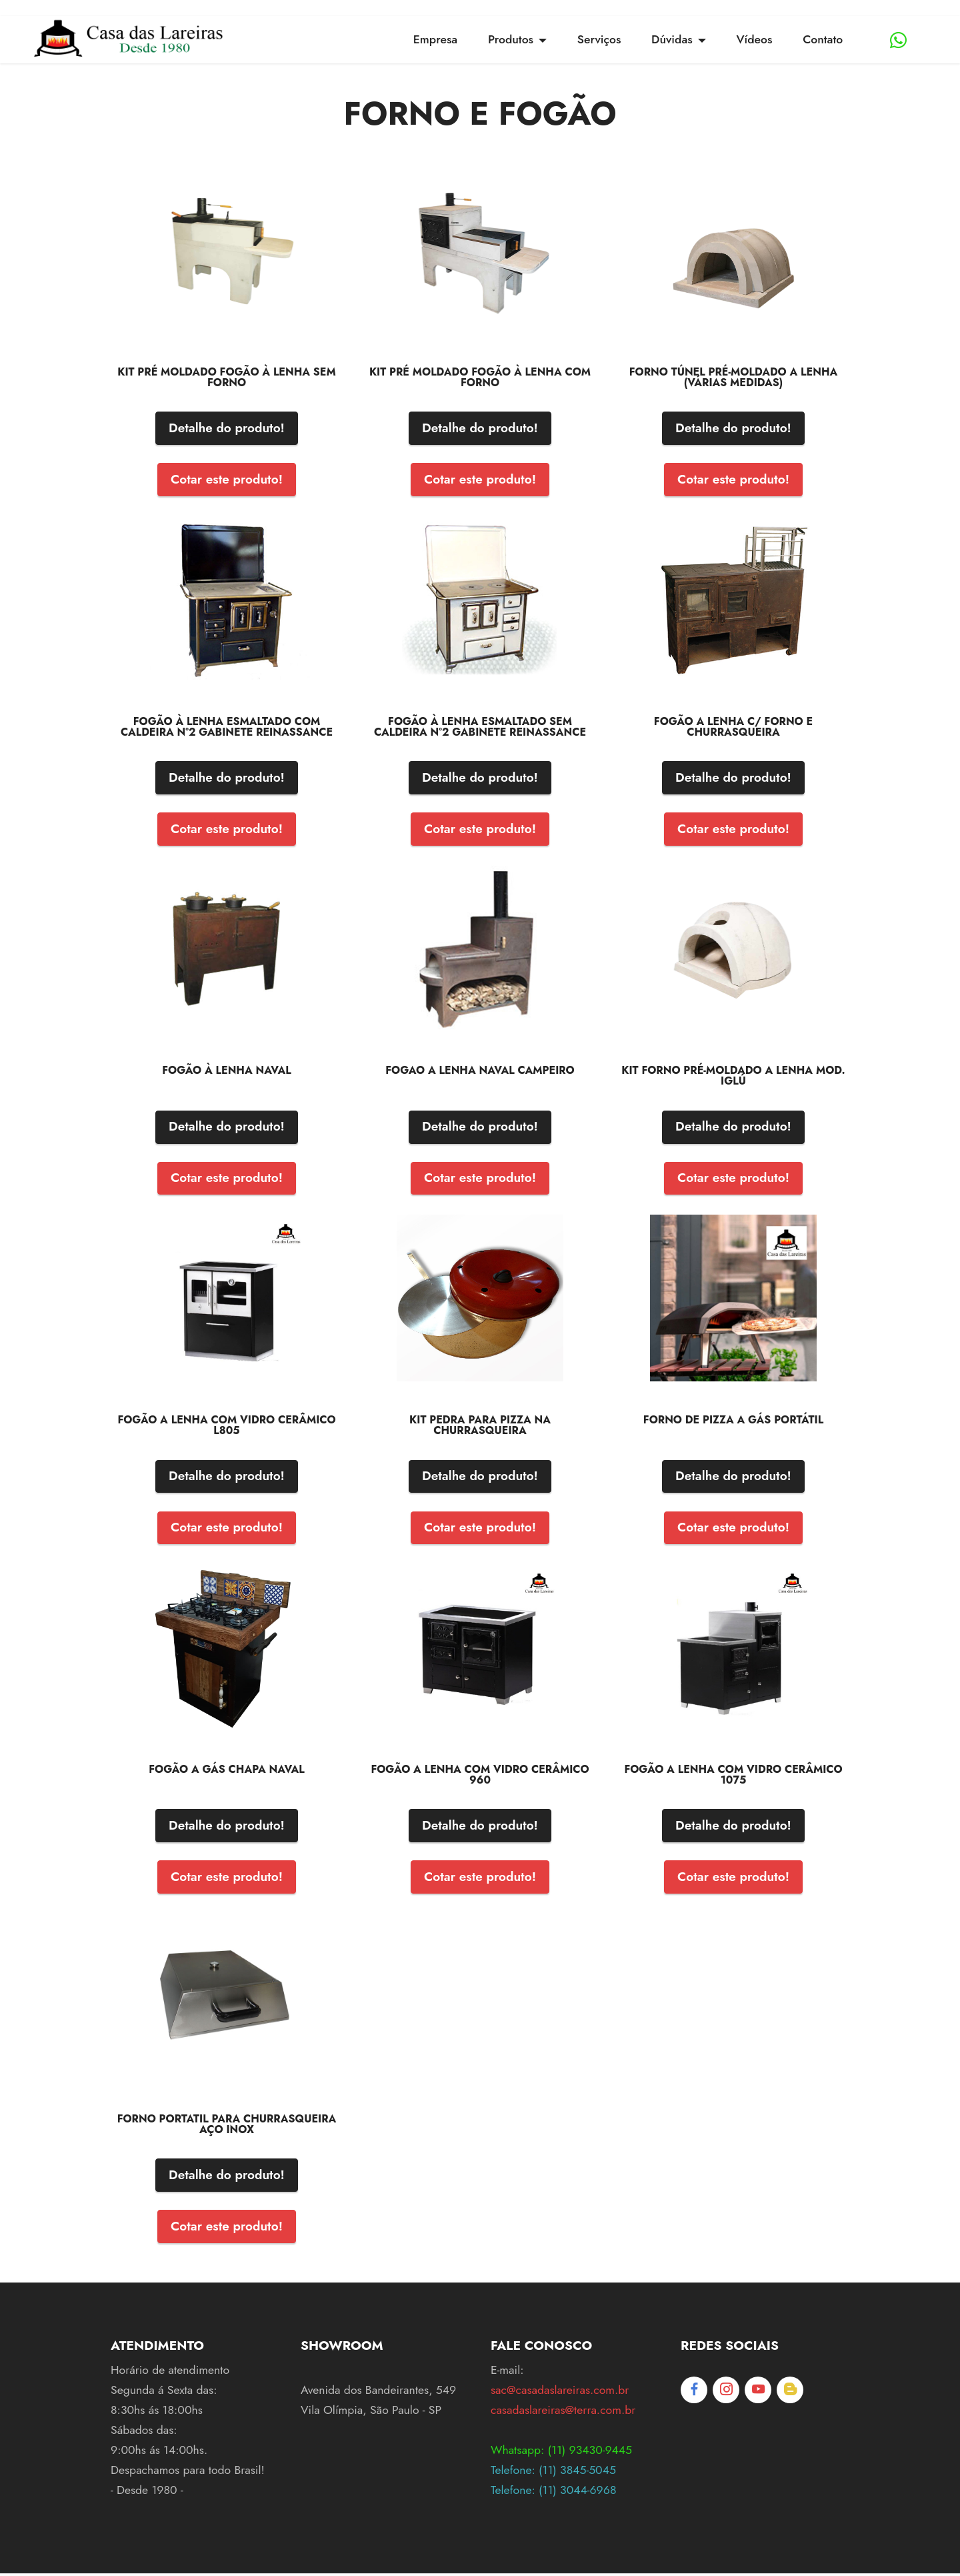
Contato (823, 39)
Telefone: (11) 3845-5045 (553, 2472)
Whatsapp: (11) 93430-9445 (561, 2452)
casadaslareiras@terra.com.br (563, 2412)
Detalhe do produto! (226, 428)
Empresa (435, 39)
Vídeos (754, 39)
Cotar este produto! (226, 479)
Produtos (510, 39)
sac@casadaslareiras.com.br (560, 2392)
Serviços (599, 39)
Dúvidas (672, 39)
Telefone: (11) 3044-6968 (553, 2492)
